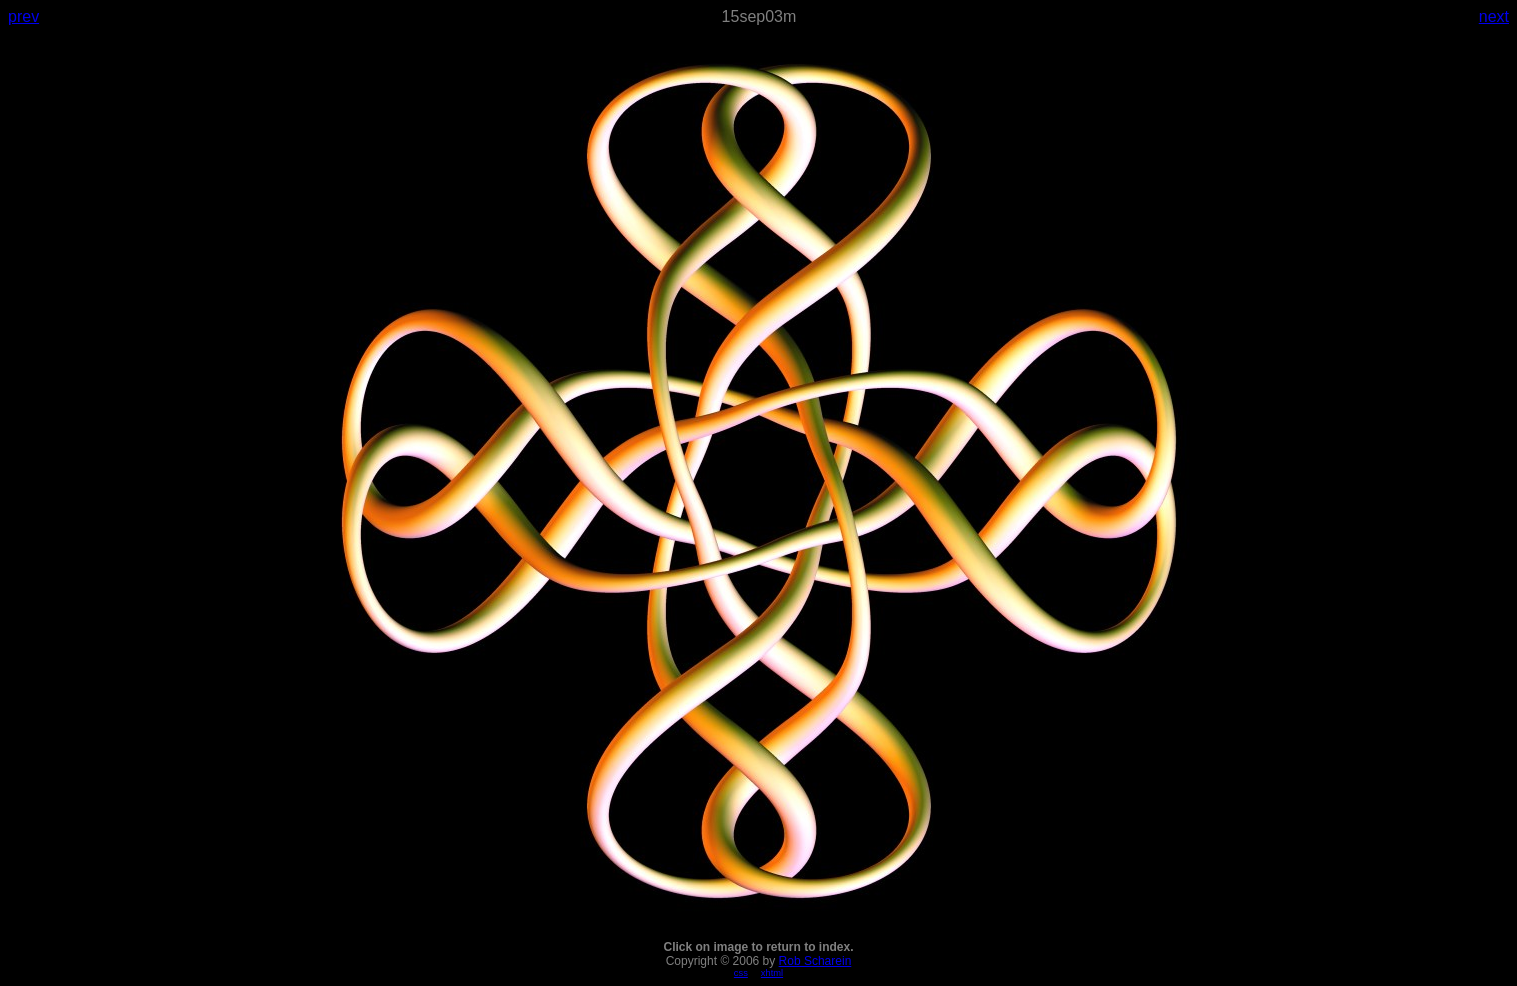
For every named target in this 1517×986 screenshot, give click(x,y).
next (1494, 16)
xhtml (772, 973)
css (741, 973)
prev (23, 16)
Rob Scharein (815, 961)
